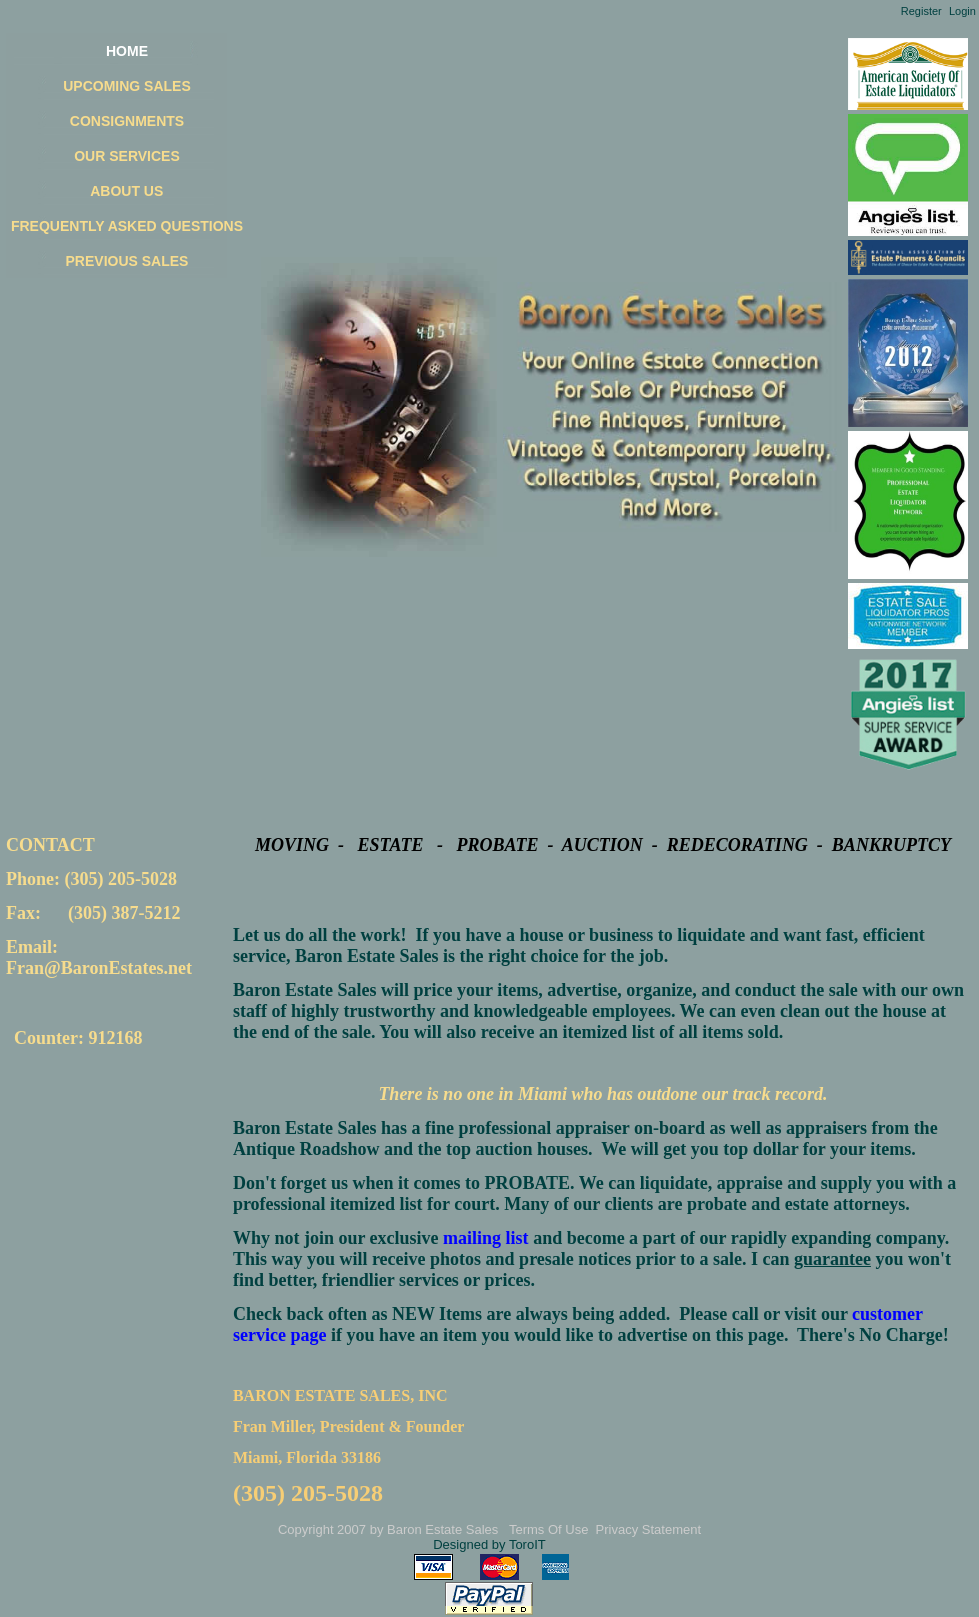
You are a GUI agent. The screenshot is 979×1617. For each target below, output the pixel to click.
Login (962, 11)
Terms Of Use (548, 1529)
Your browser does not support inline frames (106, 1050)
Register (921, 11)
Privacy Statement (649, 1529)
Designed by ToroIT (489, 1544)
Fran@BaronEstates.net (99, 968)
